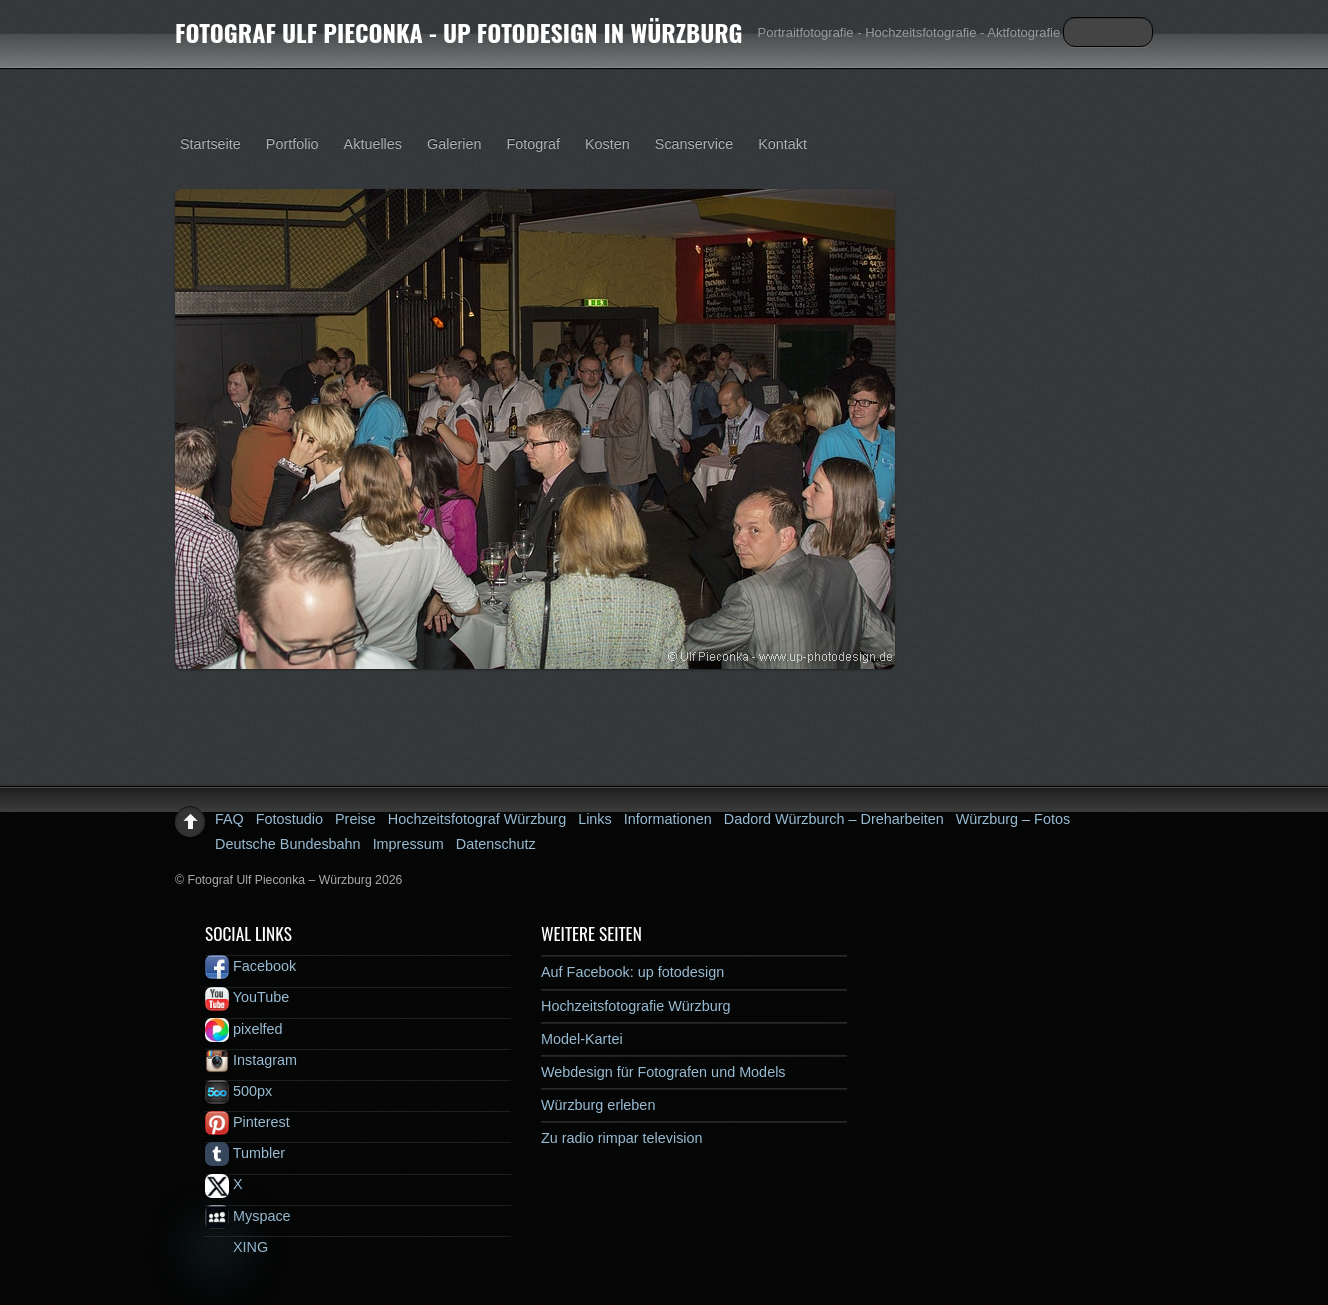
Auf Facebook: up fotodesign (632, 972)
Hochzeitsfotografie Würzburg (636, 1006)
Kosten (607, 144)
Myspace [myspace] (248, 1216)
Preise (355, 819)
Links (595, 819)
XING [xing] (236, 1247)
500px (238, 1091)
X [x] (224, 1184)
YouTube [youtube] (247, 997)
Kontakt (782, 144)
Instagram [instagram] (251, 1060)
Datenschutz (496, 844)
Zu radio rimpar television (622, 1138)
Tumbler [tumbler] (245, 1153)
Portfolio (292, 144)
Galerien (454, 144)
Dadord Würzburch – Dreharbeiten (834, 819)
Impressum (408, 844)
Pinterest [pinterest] (247, 1122)
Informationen (668, 819)
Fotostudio (289, 819)
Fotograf (533, 144)
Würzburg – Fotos (1013, 819)
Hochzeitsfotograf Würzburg (477, 819)
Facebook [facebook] (250, 966)
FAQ (229, 819)
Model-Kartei (582, 1039)
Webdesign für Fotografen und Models (663, 1072)
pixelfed (244, 1029)
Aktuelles (373, 144)
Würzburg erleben (598, 1105)
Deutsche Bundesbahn (288, 844)
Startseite (210, 144)
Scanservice (694, 144)
